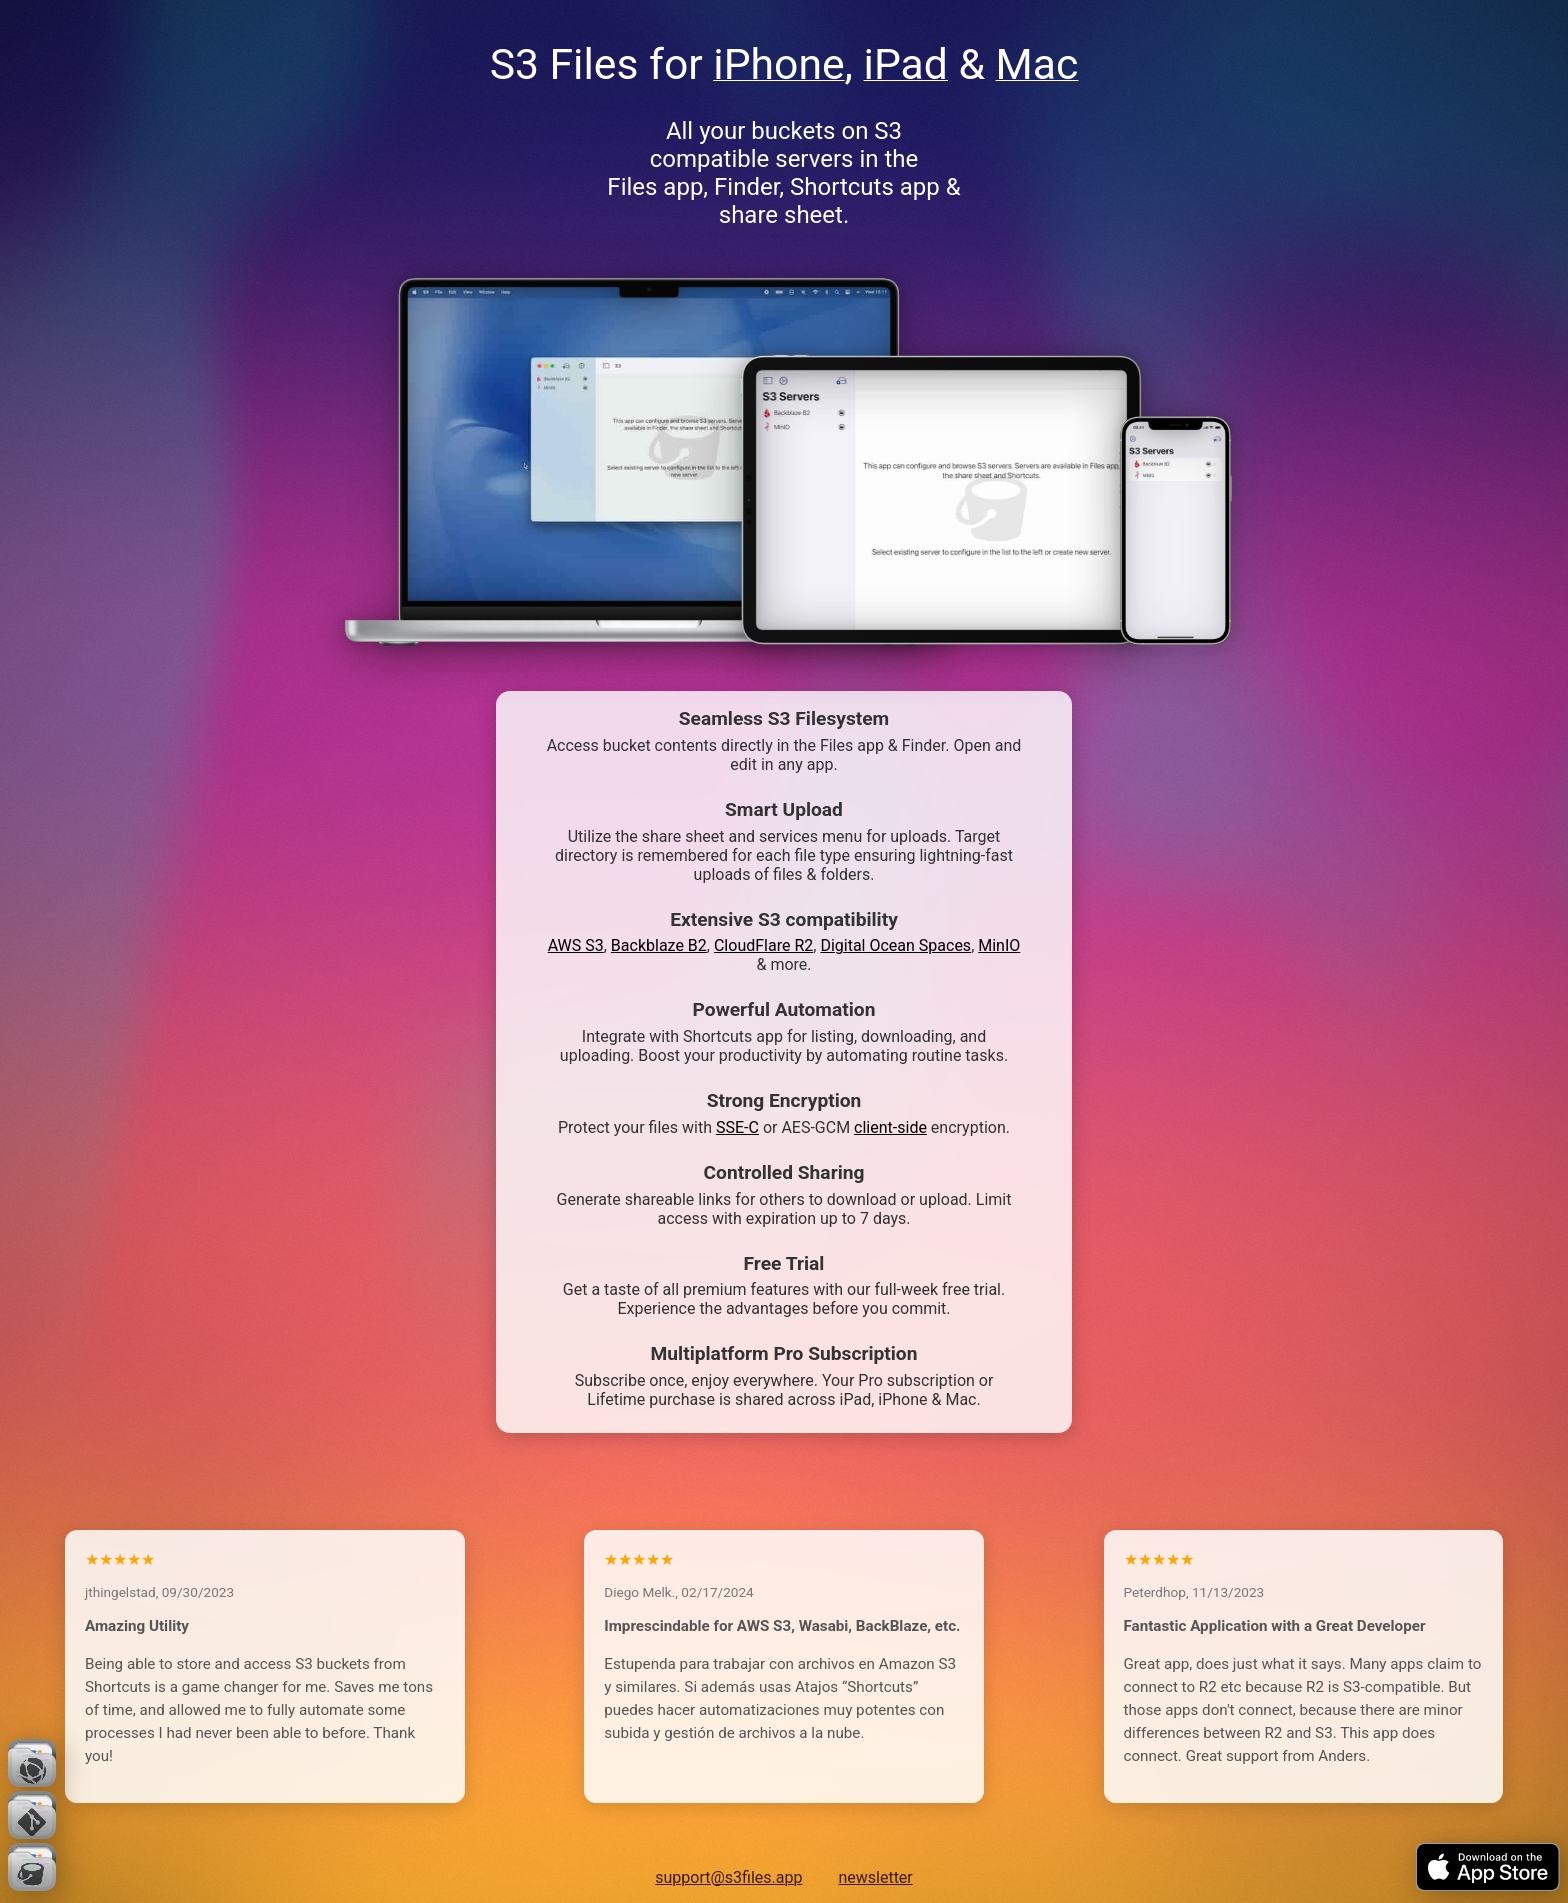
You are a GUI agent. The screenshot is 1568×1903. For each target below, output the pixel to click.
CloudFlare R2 (763, 945)
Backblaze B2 (659, 945)
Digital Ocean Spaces (895, 945)
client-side (890, 1127)
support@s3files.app (728, 1877)
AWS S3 (576, 945)
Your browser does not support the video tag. (941, 500)
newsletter (875, 1877)
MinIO (999, 945)
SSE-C (737, 1127)
